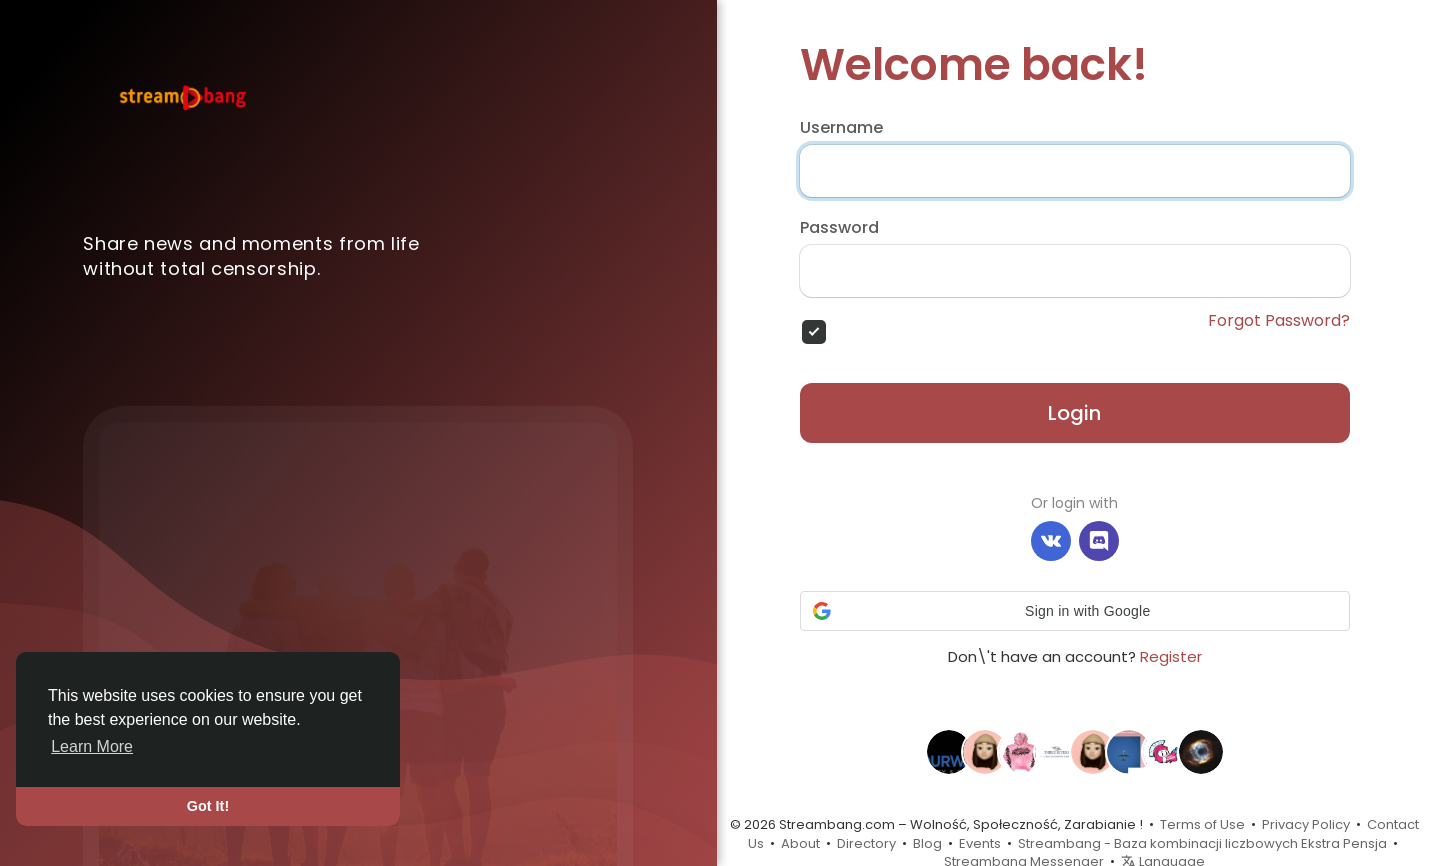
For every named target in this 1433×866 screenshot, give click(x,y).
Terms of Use (1202, 824)
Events (980, 843)
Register (1171, 656)
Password (839, 228)
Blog (927, 843)
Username (841, 128)
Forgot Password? (1279, 321)
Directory (866, 843)
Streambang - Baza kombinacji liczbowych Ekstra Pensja (1202, 843)
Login (1074, 413)
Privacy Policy (1306, 824)
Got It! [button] (208, 806)
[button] (1075, 611)
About (800, 843)
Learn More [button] (92, 746)
